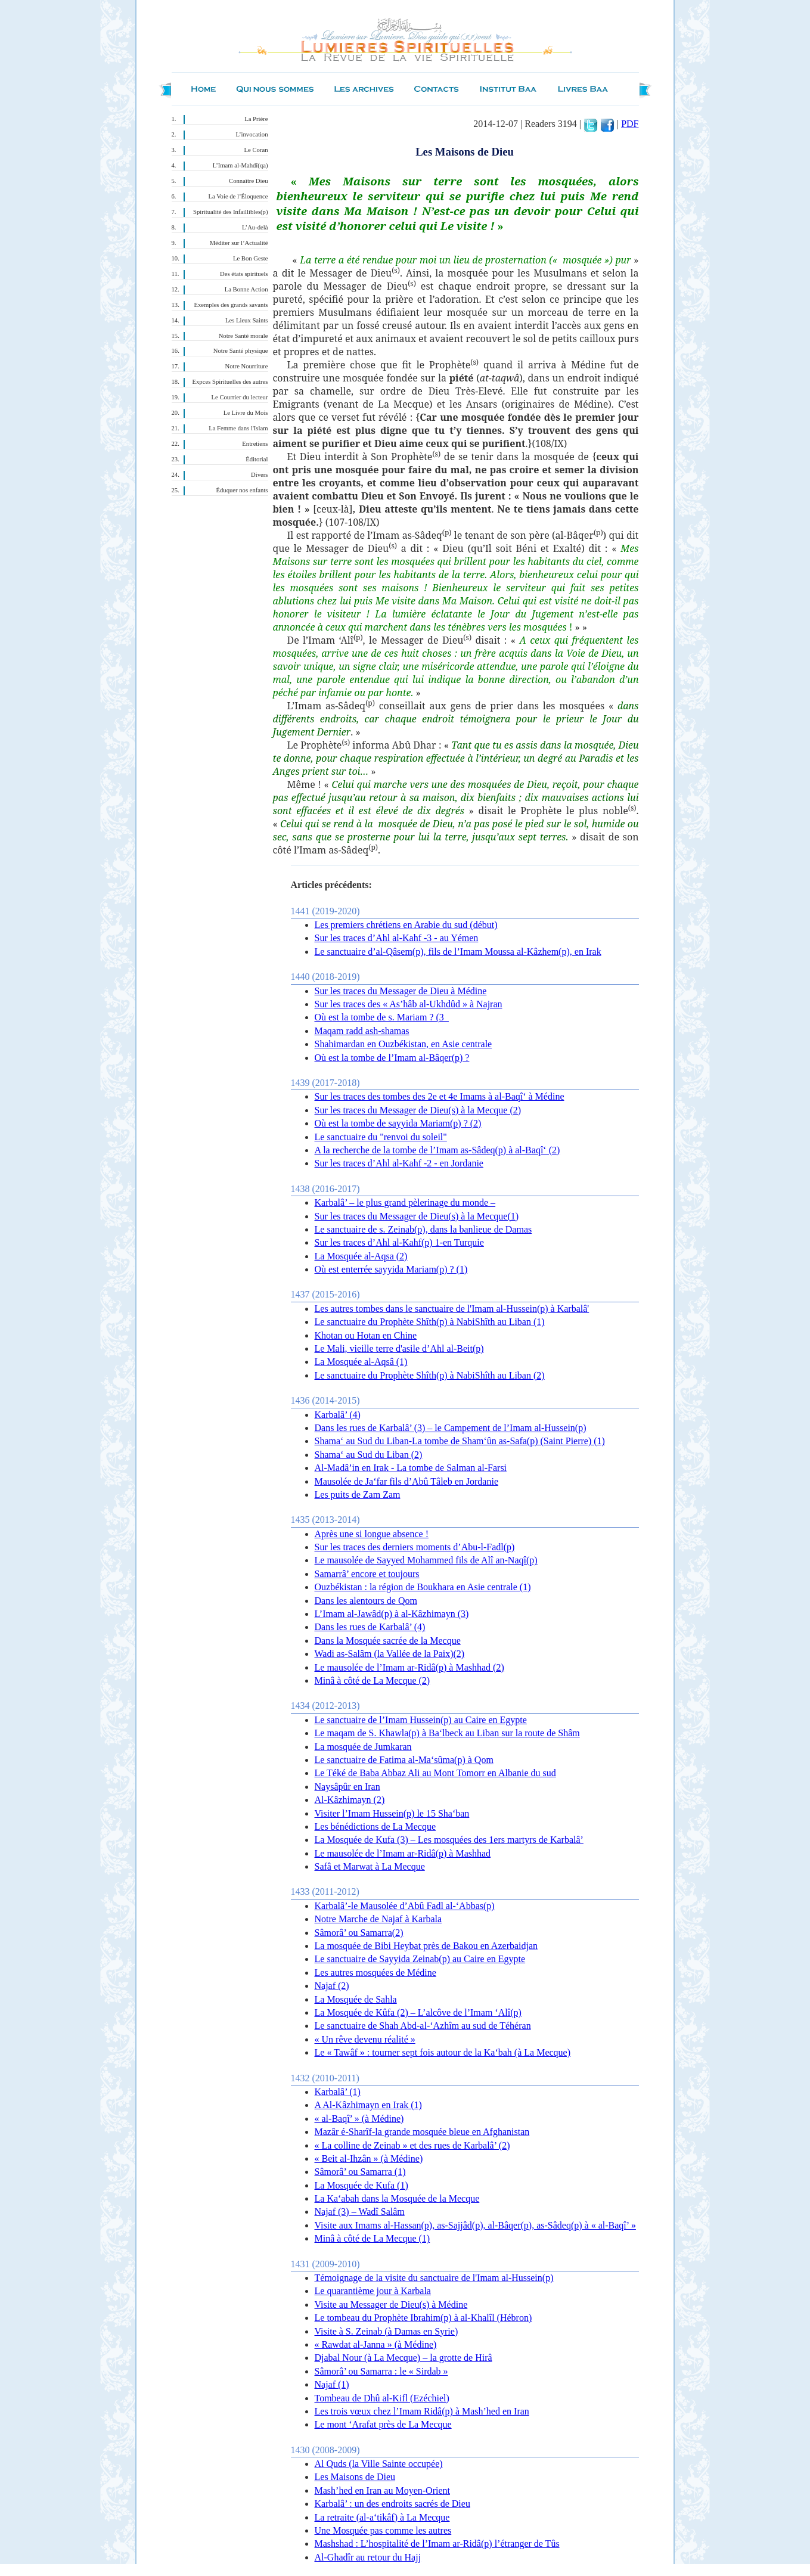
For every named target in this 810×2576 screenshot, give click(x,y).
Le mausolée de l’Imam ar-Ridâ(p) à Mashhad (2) (409, 1667)
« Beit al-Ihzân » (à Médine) (369, 2158)
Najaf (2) (332, 1986)
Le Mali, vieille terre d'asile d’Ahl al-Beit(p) (399, 1348)
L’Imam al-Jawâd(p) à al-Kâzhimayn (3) (392, 1614)
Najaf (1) (332, 2384)
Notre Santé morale (243, 336)
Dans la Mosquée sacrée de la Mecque (388, 1640)
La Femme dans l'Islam (238, 428)
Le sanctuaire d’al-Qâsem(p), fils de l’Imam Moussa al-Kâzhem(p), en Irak (458, 951)
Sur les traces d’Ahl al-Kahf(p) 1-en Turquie (399, 1242)
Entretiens (255, 443)
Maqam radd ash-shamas (362, 1031)
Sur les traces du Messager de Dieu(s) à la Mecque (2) (418, 1110)
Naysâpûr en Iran (347, 1787)
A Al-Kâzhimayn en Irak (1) (368, 2105)
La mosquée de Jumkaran (363, 1747)
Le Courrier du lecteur (240, 397)
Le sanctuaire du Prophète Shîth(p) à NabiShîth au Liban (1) (430, 1322)
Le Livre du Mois (246, 412)
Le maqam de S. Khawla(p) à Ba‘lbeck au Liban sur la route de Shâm (447, 1733)
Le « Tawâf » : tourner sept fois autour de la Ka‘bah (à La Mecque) (443, 2052)
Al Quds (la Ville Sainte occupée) (379, 2464)
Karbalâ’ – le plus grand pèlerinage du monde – (405, 1202)
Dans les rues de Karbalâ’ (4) (370, 1627)
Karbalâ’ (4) (338, 1415)
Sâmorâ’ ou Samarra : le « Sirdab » (381, 2371)
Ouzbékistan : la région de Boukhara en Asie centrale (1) (423, 1587)
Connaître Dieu (248, 181)
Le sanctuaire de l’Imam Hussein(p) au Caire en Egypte (421, 1720)
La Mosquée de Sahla (356, 1999)
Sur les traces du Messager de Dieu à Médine (401, 991)
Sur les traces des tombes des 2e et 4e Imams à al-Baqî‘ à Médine (439, 1096)
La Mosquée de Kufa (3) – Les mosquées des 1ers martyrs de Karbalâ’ (449, 1840)
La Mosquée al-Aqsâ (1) (361, 1362)
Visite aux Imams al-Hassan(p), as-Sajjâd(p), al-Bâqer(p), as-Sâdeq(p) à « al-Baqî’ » (475, 2225)
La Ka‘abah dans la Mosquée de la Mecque (397, 2198)
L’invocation (251, 134)
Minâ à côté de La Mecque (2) (372, 1680)
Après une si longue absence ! (372, 1534)
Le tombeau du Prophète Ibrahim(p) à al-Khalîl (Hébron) (423, 2318)
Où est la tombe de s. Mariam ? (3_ (382, 1017)
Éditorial (257, 459)
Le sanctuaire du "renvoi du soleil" (381, 1137)
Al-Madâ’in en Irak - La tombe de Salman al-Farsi (411, 1468)
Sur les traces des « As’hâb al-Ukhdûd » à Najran (408, 1004)
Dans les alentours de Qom (366, 1601)
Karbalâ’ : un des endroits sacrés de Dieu (392, 2504)
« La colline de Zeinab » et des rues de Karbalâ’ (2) (412, 2145)
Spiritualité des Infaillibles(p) (230, 212)
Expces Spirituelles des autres (230, 381)
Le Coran (256, 150)
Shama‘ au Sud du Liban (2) (369, 1455)
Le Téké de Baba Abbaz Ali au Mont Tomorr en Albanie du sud (435, 1773)
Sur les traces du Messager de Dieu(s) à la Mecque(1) (417, 1216)
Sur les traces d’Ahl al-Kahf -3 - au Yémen (397, 938)
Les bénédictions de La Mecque (375, 1826)
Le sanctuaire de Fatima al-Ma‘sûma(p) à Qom (404, 1760)
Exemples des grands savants (231, 305)
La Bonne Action (246, 289)
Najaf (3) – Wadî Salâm (360, 2211)
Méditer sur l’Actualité (239, 243)
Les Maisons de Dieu (355, 2477)
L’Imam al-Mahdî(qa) (240, 165)
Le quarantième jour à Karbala (373, 2291)
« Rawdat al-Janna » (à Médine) (376, 2344)
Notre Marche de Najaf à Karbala (378, 1919)
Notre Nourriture (246, 366)
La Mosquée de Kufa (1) (361, 2185)
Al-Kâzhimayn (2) (350, 1800)
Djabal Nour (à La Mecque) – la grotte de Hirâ (403, 2357)
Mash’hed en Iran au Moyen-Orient (382, 2490)
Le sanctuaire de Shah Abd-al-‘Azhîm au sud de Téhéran (423, 2026)
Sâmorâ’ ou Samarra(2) (359, 1933)
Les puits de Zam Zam (358, 1494)
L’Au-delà (255, 227)
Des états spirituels (244, 274)
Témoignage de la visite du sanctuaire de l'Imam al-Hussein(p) (434, 2278)
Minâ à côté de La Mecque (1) (372, 2238)
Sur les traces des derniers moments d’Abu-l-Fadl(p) (415, 1547)
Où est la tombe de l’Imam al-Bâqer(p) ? (392, 1058)
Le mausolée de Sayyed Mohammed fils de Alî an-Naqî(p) (426, 1560)
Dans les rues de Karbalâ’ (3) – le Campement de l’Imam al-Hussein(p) (450, 1428)
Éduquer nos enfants (242, 490)
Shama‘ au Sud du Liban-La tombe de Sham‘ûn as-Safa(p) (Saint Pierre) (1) (460, 1441)
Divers (259, 474)
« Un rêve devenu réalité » (365, 2039)
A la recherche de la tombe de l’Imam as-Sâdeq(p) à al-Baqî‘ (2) (437, 1150)
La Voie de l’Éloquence (238, 196)
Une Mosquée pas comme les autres (383, 2530)
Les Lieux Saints (246, 320)
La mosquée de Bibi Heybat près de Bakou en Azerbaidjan (426, 1946)
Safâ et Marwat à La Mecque (370, 1866)
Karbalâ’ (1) (338, 2092)
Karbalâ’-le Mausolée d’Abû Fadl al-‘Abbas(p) (405, 1906)
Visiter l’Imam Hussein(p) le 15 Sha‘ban (392, 1813)
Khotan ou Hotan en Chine (366, 1335)
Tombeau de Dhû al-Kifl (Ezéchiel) (382, 2398)
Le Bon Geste (250, 258)
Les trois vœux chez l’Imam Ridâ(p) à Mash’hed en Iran (422, 2411)
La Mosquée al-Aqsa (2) (361, 1256)
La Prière (256, 119)
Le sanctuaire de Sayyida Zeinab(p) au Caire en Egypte (420, 1959)
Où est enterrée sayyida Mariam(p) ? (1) (391, 1269)
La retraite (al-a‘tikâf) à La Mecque (382, 2517)
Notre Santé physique (240, 350)
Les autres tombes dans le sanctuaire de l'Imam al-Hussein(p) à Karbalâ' (452, 1308)
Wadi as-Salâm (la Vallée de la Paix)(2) (390, 1654)
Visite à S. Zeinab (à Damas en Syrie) (386, 2331)
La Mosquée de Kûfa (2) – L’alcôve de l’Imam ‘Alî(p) (418, 2012)
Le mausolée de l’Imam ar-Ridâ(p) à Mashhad (403, 1853)
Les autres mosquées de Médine (375, 1972)
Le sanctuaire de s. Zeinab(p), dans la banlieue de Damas (423, 1229)
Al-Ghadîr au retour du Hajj (368, 2557)
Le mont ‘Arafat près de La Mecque (383, 2424)
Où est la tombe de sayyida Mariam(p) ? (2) (398, 1123)
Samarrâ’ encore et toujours (367, 1574)
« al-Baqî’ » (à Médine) (359, 2118)
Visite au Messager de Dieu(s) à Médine (391, 2304)
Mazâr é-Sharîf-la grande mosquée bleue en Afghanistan (422, 2132)
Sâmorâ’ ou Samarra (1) (360, 2172)
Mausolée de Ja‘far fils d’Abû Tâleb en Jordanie (406, 1481)
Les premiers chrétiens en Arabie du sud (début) (406, 925)
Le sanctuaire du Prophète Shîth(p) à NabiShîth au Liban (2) (430, 1375)
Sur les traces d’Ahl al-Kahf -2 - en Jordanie (399, 1163)
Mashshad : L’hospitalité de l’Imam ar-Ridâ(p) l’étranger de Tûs (437, 2543)
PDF (629, 124)
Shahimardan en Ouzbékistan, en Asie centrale (403, 1044)
